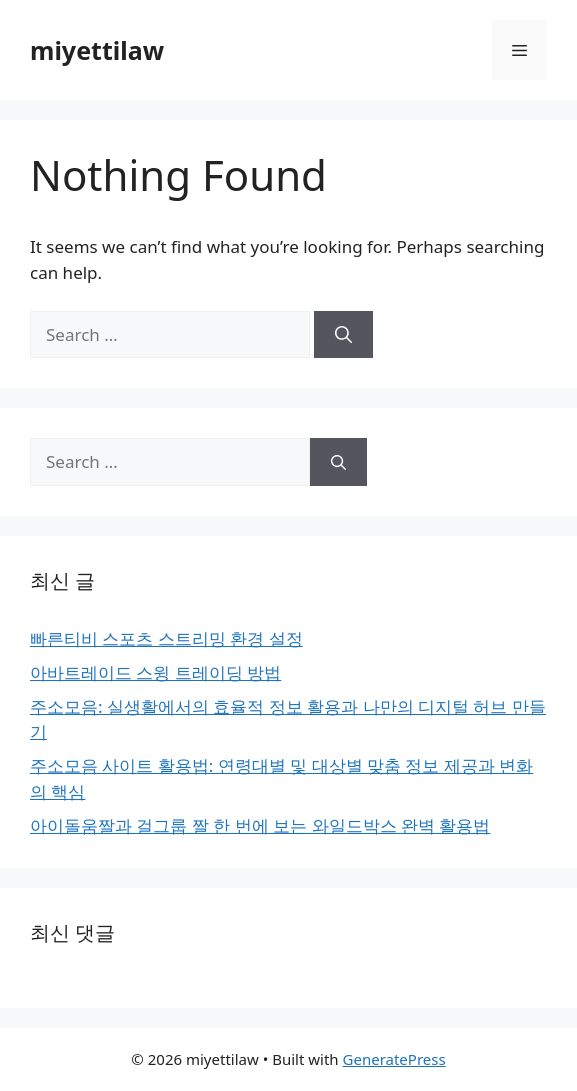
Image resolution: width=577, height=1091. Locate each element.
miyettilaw (97, 50)
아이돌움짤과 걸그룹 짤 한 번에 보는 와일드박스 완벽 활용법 (260, 825)
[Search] (343, 335)
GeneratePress (394, 1059)
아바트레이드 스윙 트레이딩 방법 (155, 672)
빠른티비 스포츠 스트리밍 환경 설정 (166, 638)
